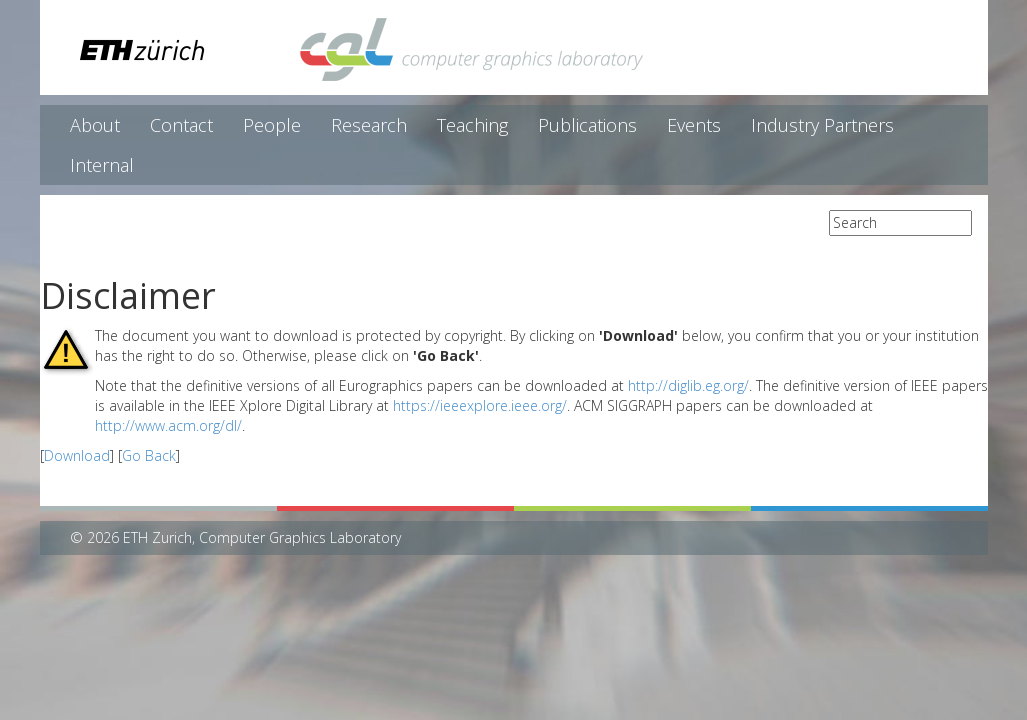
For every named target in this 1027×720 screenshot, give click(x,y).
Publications (587, 125)
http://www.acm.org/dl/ (168, 425)
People (272, 125)
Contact (181, 125)
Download (77, 455)
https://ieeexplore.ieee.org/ (480, 405)
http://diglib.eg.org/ (688, 385)
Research (369, 125)
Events (694, 125)
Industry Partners (822, 125)
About (95, 125)
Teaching (472, 125)
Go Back (149, 455)
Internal (102, 165)
